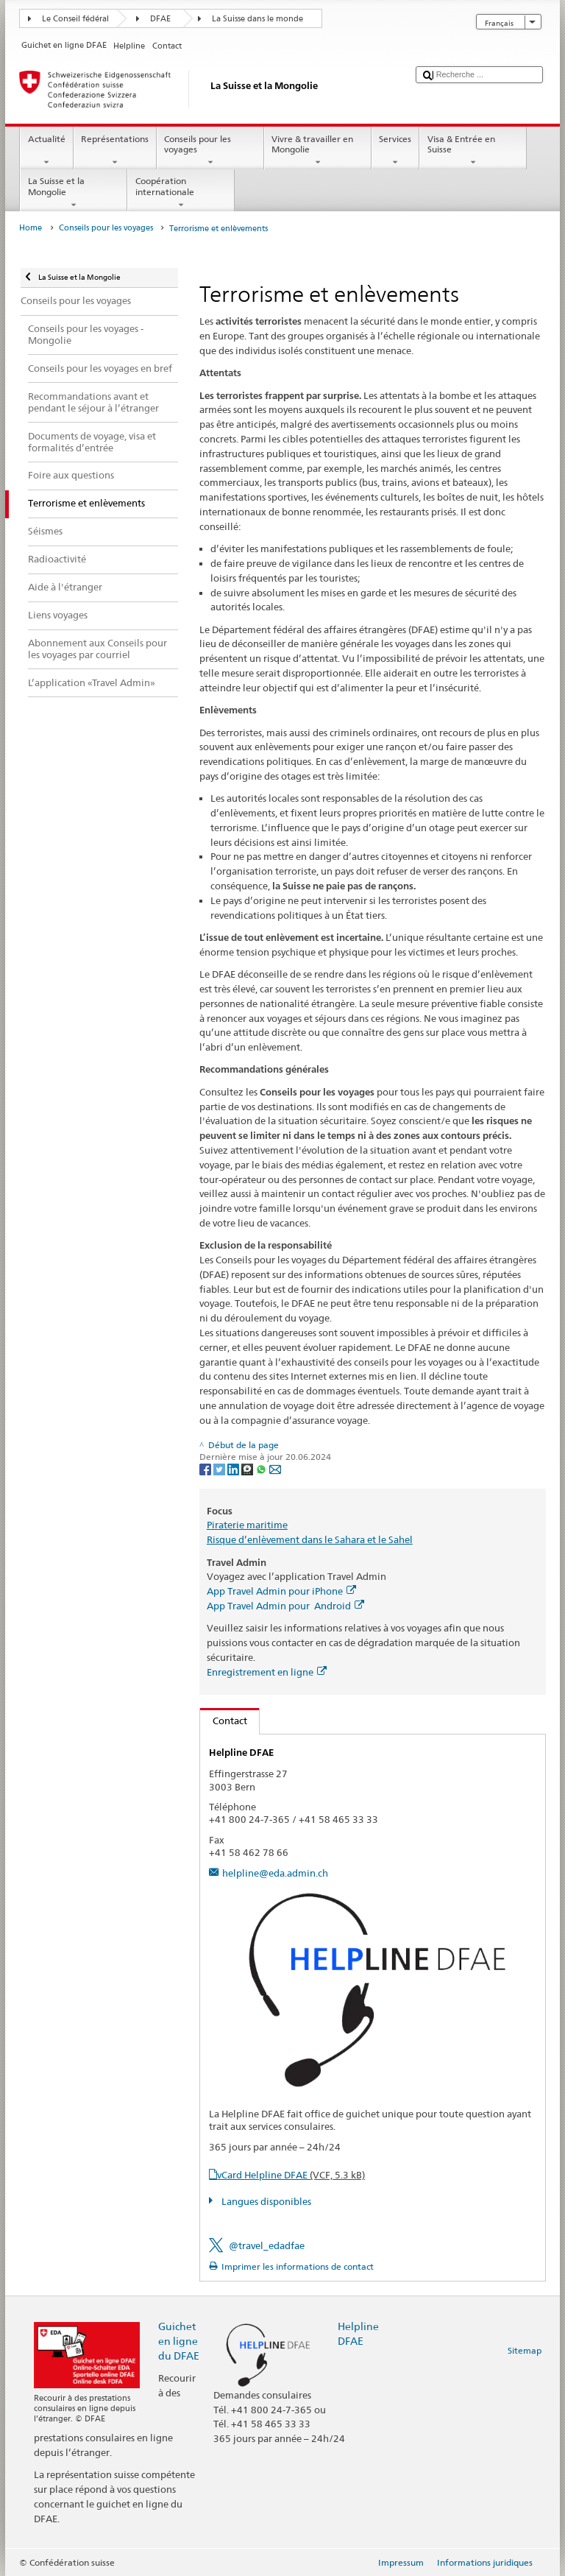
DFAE (160, 19)
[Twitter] (220, 1468)
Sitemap (524, 2350)
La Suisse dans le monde (257, 19)
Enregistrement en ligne (267, 1672)
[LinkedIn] (234, 1468)
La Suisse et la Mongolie (74, 193)
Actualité (46, 151)
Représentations (115, 151)
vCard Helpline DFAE (291, 2175)
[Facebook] (206, 1468)
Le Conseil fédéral (75, 19)
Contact (223, 1720)
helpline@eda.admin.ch (275, 1873)
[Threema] (248, 1468)
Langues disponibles (265, 2201)
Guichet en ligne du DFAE (178, 2341)
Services (395, 151)
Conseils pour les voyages (210, 151)
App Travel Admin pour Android (285, 1606)
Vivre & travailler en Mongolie (318, 151)
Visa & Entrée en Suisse (473, 151)
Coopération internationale (181, 193)
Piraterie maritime (247, 1525)
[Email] (275, 1468)
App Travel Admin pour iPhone (281, 1591)
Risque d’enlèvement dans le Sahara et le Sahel (310, 1539)
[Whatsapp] (262, 1468)
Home (30, 228)
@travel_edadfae (267, 2245)
